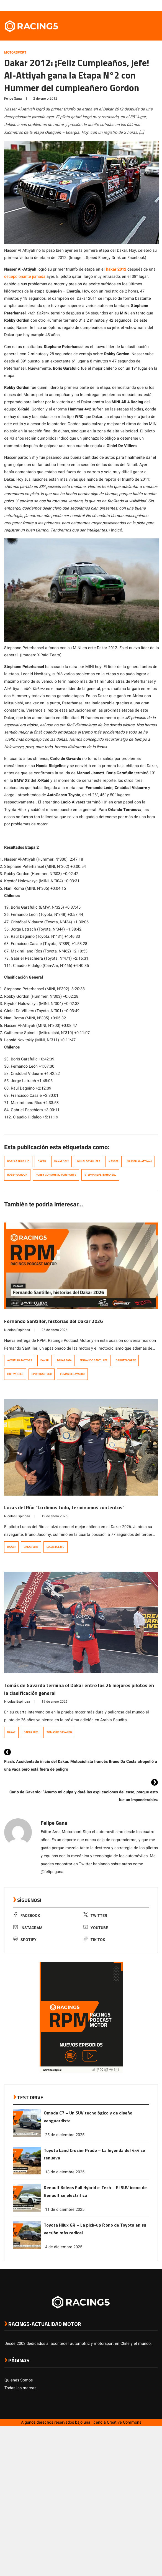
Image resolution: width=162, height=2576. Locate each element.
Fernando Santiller (93, 1360)
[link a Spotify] (149, 5)
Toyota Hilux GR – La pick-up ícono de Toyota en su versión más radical (95, 2229)
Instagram (27, 1928)
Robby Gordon (17, 1175)
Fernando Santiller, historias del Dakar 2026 (53, 1321)
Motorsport (15, 52)
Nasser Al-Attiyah (139, 1161)
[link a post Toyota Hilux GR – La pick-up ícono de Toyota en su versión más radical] (27, 2248)
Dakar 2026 (64, 1360)
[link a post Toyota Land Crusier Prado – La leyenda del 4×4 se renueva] (27, 2173)
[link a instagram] (138, 5)
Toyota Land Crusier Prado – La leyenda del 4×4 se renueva (94, 2154)
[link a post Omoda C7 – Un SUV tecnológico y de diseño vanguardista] (27, 2136)
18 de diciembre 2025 (64, 2172)
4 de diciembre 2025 (63, 2247)
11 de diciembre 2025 (64, 2209)
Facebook (26, 1916)
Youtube (95, 1928)
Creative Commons (124, 2422)
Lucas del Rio (56, 1547)
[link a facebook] (127, 5)
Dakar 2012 (116, 269)
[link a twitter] (132, 5)
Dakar (42, 1161)
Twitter (95, 1916)
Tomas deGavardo (72, 1374)
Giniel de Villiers (88, 1161)
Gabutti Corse (126, 1360)
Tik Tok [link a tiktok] (94, 1940)
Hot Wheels (15, 1374)
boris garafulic (18, 1161)
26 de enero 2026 (55, 1329)
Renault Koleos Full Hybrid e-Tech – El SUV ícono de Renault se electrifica (95, 2191)
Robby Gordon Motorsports (56, 1175)
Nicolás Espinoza (17, 1329)
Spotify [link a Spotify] (25, 1940)
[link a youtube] (143, 5)
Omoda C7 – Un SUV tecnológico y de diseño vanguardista (88, 2116)
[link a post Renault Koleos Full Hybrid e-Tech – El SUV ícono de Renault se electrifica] (27, 2210)
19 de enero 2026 (55, 1516)
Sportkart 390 (42, 1374)
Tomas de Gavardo (59, 1732)
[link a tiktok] (155, 5)
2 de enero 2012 (45, 98)
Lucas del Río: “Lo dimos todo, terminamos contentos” (64, 1507)
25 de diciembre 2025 (64, 2135)
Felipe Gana (13, 98)
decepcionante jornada (24, 276)
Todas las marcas (20, 2388)
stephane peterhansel (100, 1175)
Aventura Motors (19, 1360)
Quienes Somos (18, 2380)
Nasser (114, 1161)
